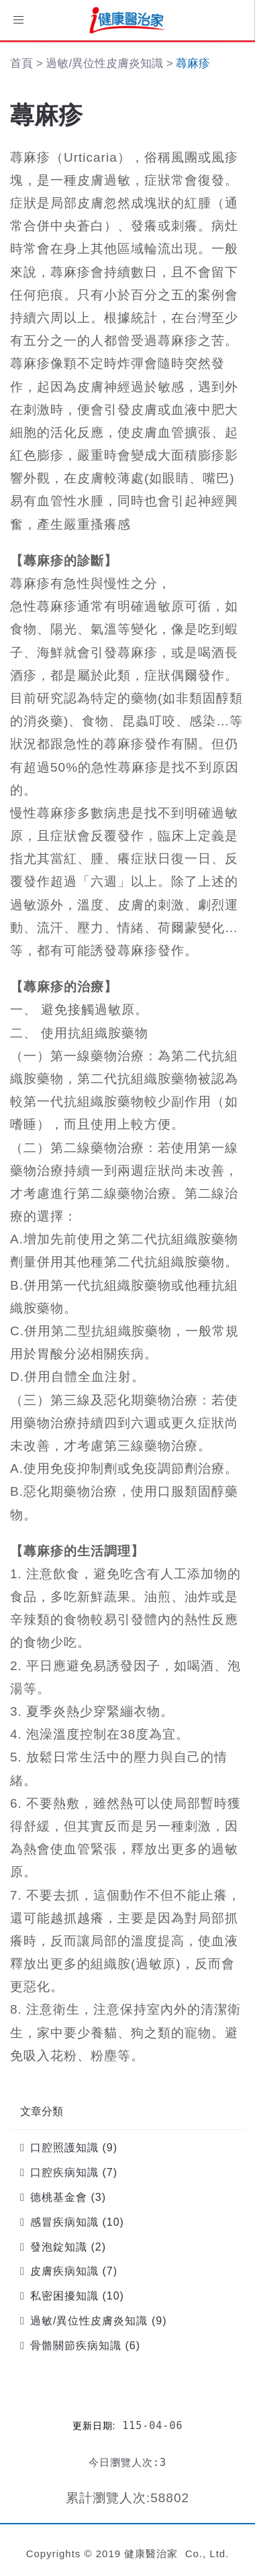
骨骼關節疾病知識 (75, 2345)
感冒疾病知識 (64, 2222)
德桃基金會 (58, 2197)
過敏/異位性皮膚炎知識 (89, 2320)
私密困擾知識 (64, 2296)
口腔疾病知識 (64, 2172)
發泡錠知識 (58, 2247)
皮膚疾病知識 (64, 2271)
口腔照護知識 (64, 2147)
